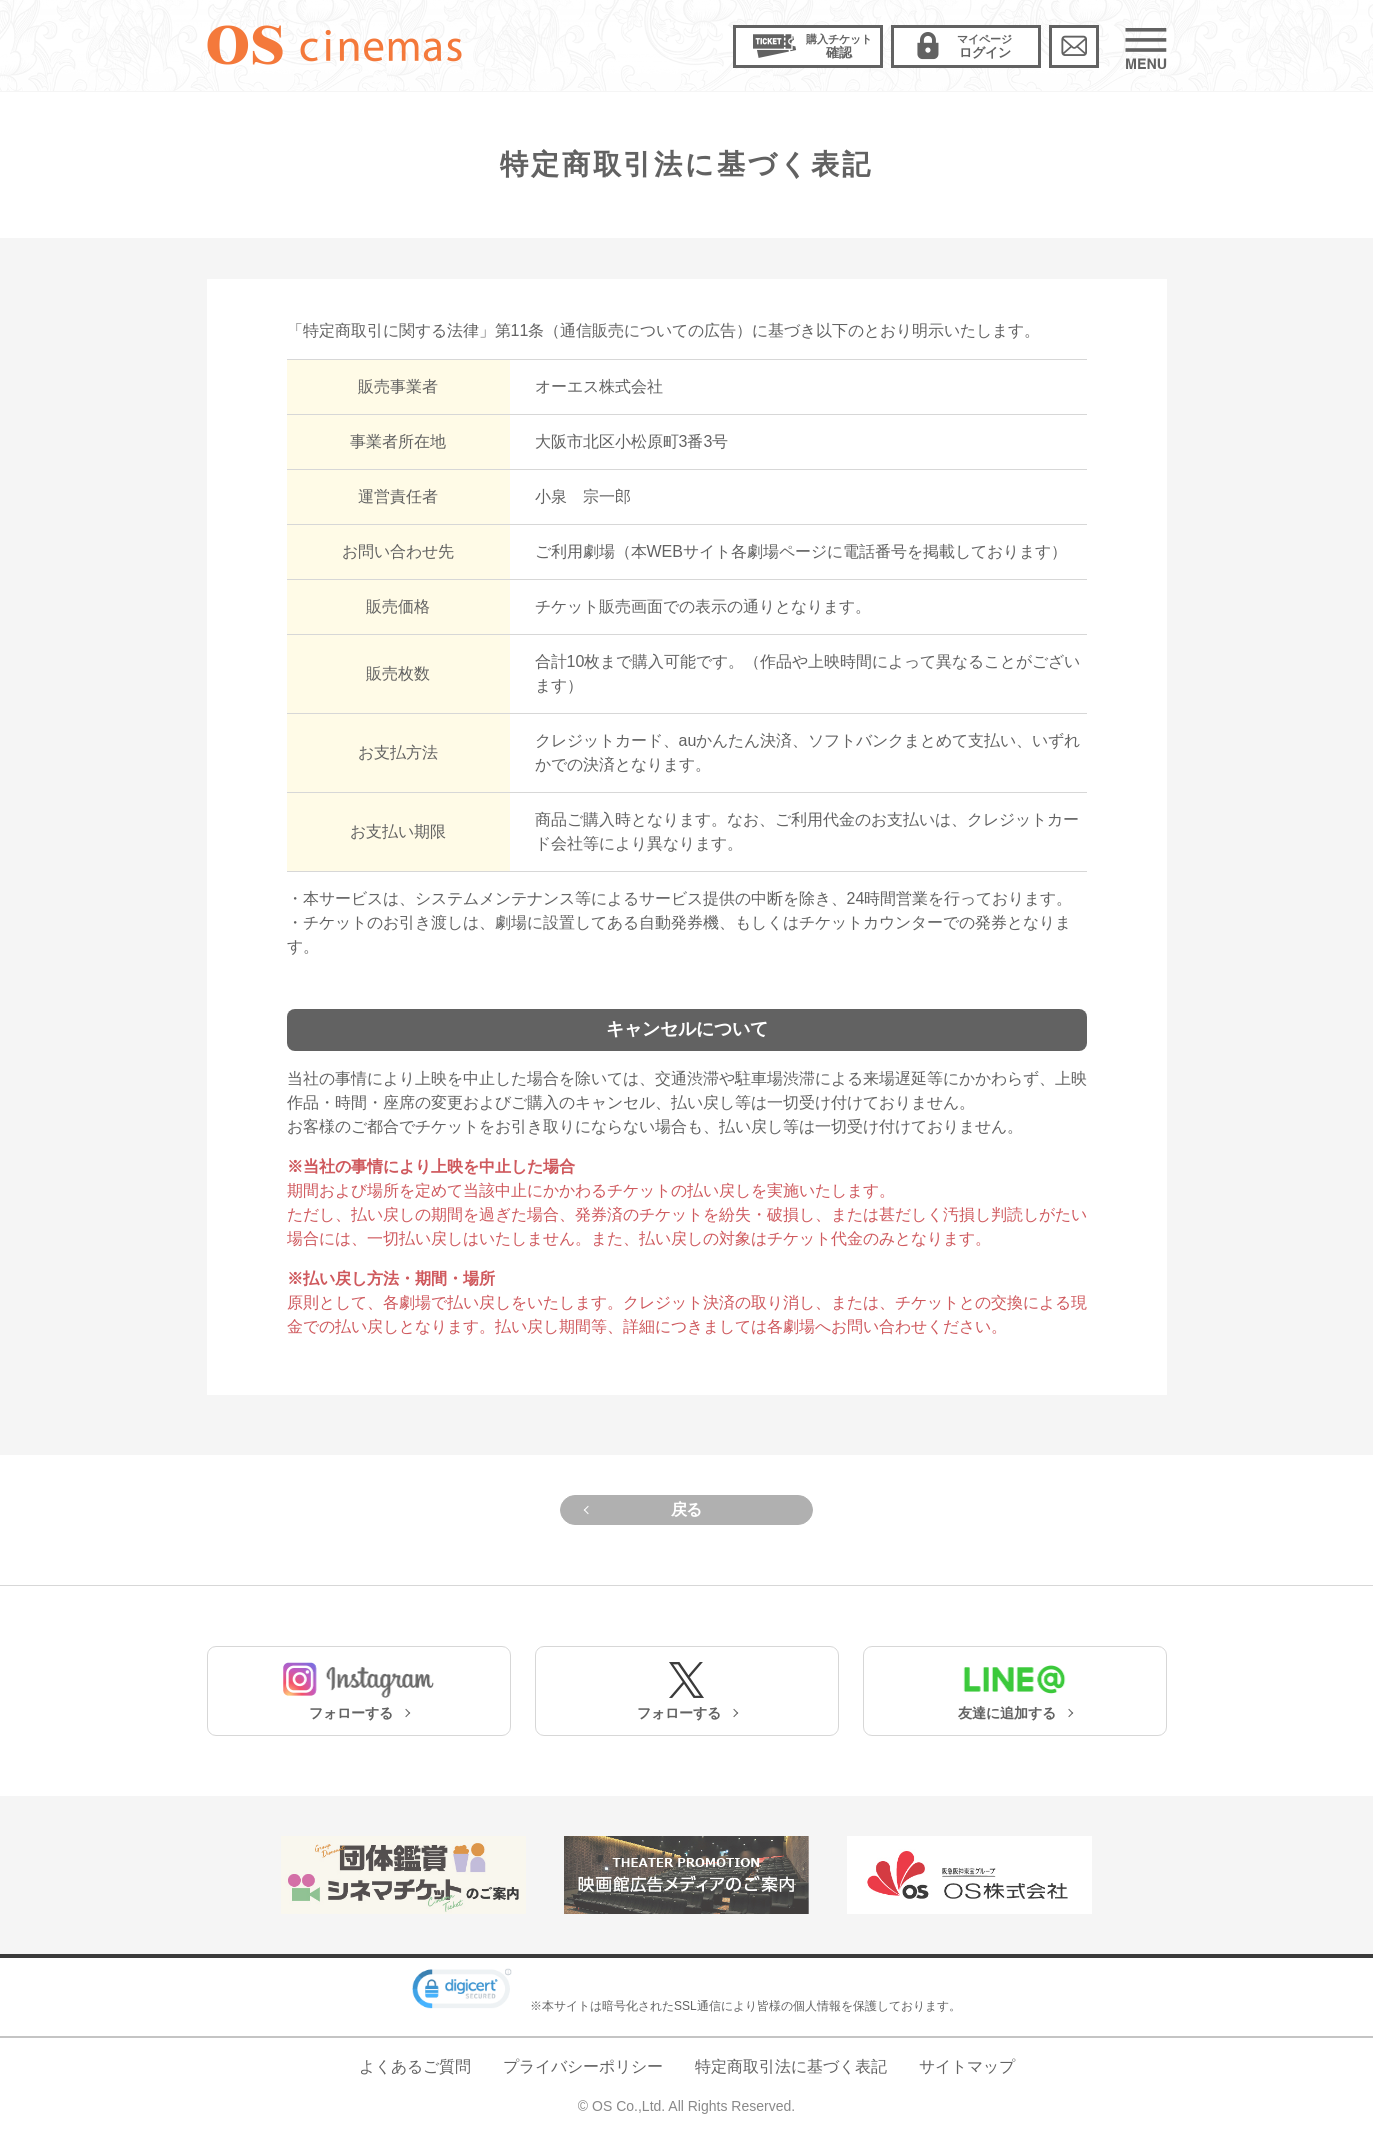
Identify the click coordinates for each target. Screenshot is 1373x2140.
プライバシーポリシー (583, 2066)
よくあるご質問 (415, 2066)
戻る (686, 1509)
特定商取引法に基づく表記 (791, 2066)
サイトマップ (967, 2066)
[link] (462, 1992)
